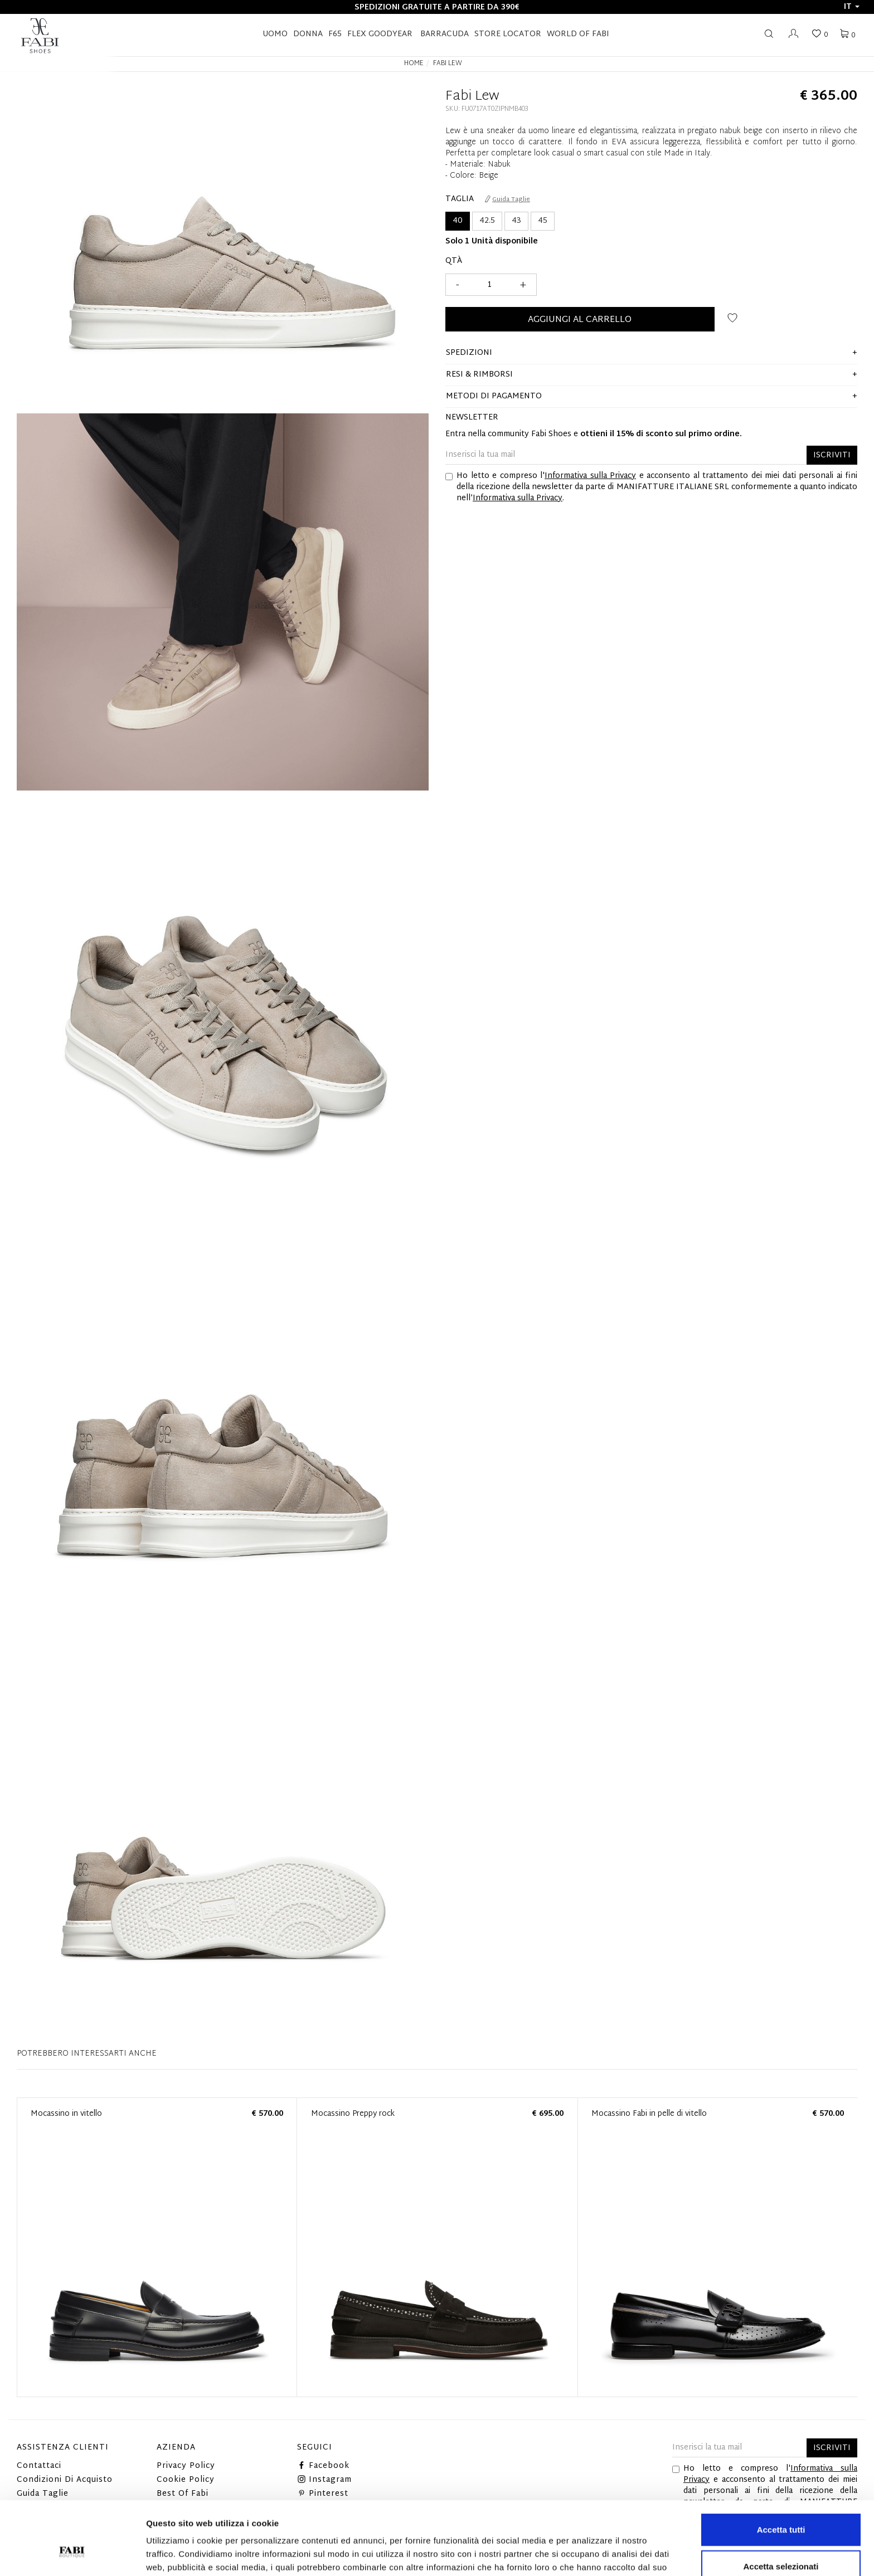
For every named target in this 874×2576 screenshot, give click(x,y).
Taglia (459, 199)
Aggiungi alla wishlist (732, 318)
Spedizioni (469, 353)
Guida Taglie (507, 199)
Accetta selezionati (780, 2503)
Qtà (453, 261)
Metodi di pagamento (494, 396)
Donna (308, 34)
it (852, 7)
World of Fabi (578, 34)
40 (458, 221)
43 (516, 221)
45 (542, 221)
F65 (335, 34)
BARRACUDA (444, 34)
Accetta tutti (781, 2466)
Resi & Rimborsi (479, 375)
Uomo (275, 34)
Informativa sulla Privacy (590, 476)
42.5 (487, 221)
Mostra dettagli (586, 2554)
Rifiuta (781, 2539)
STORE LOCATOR (507, 34)
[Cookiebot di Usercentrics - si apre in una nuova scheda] (72, 2554)
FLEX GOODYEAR (379, 34)
